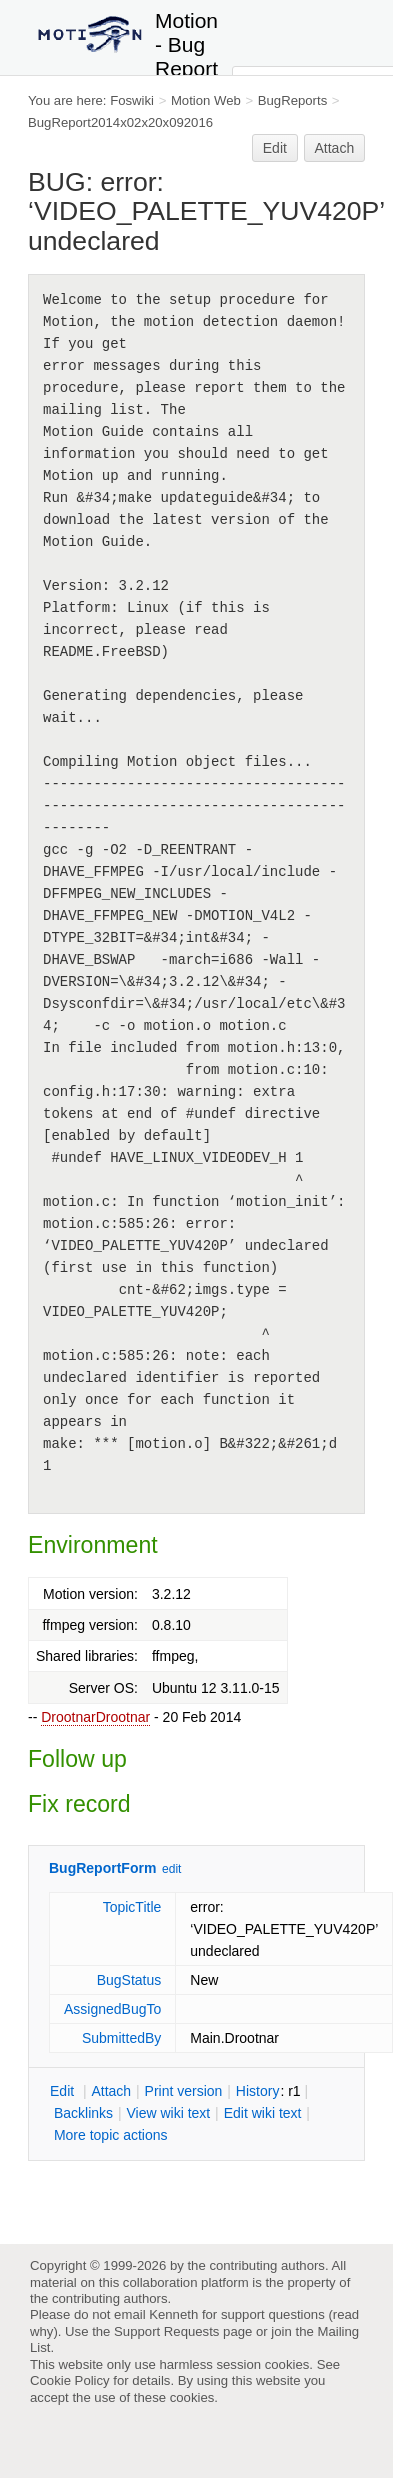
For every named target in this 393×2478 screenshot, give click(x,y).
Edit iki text (263, 2113)
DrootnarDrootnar (95, 1717)
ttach (111, 2091)
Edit (275, 148)
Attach (335, 148)
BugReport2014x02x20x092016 (120, 122)
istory (258, 2091)
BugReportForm (102, 1868)
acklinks (83, 2113)
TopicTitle (132, 1907)
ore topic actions (111, 2135)
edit (171, 1869)
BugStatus (129, 1980)
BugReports (292, 100)
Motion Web (206, 100)
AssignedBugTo (112, 2009)
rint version (184, 2091)
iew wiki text (168, 2113)
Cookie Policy (70, 2380)
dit (64, 2091)
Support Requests (166, 2331)
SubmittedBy (121, 2038)
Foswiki (132, 100)
